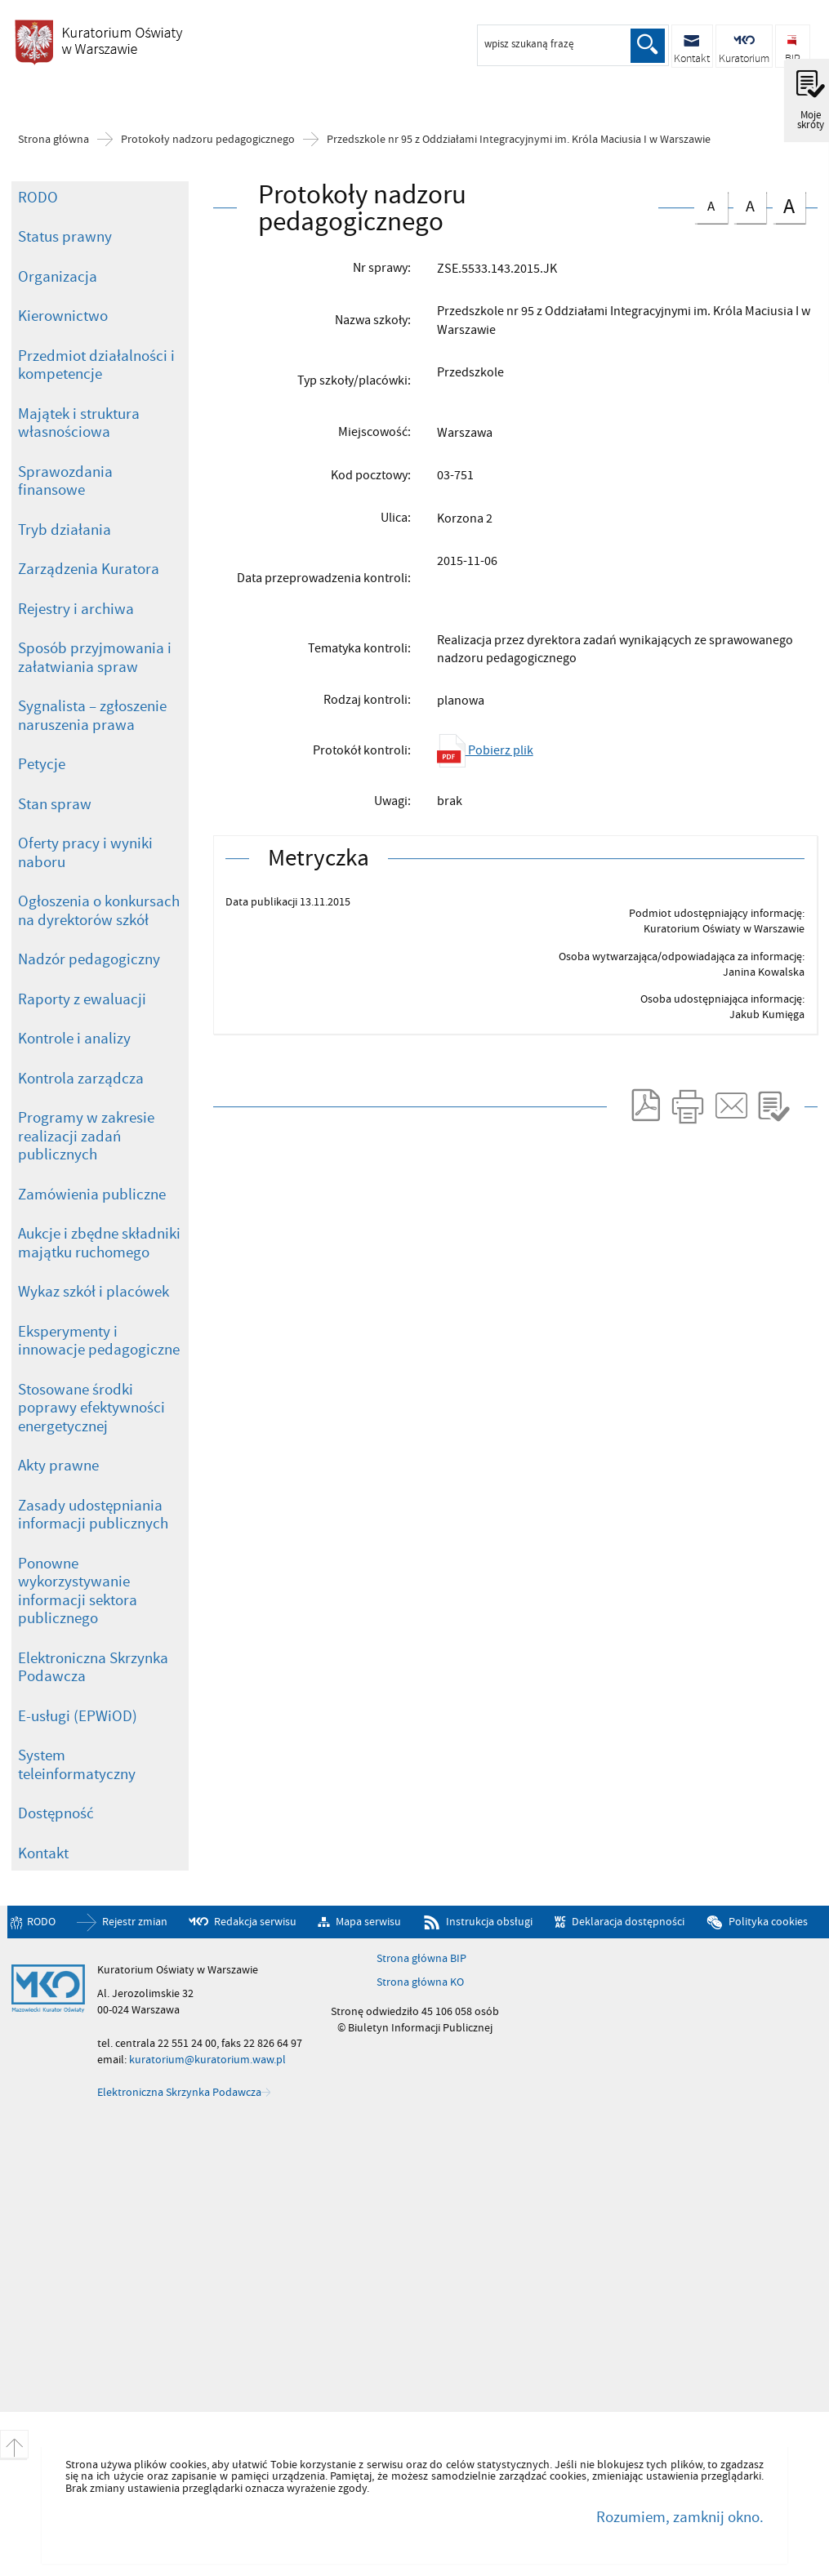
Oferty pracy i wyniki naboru (85, 853)
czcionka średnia (749, 203)
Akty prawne (58, 1465)
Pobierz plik (485, 750)
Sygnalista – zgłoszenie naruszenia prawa (92, 715)
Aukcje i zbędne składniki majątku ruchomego (99, 1243)
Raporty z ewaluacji (82, 999)
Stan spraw (54, 804)
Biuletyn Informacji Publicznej (98, 48)
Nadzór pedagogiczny (89, 959)
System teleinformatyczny (77, 1765)
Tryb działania (64, 530)
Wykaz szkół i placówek (93, 1291)
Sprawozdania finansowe (65, 481)
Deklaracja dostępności (628, 1921)
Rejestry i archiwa (76, 609)
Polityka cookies (768, 1921)
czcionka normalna (710, 203)
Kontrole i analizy (74, 1038)
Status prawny (65, 237)
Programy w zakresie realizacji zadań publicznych (86, 1136)
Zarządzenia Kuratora (88, 569)
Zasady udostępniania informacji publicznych (93, 1515)
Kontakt (43, 1853)
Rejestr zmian (134, 1921)
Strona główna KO (420, 1982)
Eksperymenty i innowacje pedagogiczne (99, 1341)
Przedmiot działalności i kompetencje (96, 365)
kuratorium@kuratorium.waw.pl (207, 2059)
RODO (38, 197)
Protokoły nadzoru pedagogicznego (208, 139)
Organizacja (57, 277)
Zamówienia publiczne (92, 1194)
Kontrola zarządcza (81, 1078)
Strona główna (53, 139)
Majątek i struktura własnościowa (79, 423)
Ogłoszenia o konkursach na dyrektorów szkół (99, 911)
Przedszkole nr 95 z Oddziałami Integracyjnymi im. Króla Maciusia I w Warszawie (519, 139)
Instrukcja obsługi (489, 1921)
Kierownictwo (63, 316)
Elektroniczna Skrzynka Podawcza (93, 1667)
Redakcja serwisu (255, 1921)
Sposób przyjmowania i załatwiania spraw (95, 657)
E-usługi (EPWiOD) (77, 1716)
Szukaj (648, 46)
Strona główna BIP (421, 1958)
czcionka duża (789, 205)
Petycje (41, 764)
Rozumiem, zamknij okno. (680, 2517)
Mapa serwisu (368, 1921)
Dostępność (56, 1813)
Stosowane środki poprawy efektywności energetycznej (91, 1408)
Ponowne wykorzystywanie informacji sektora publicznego (77, 1591)
